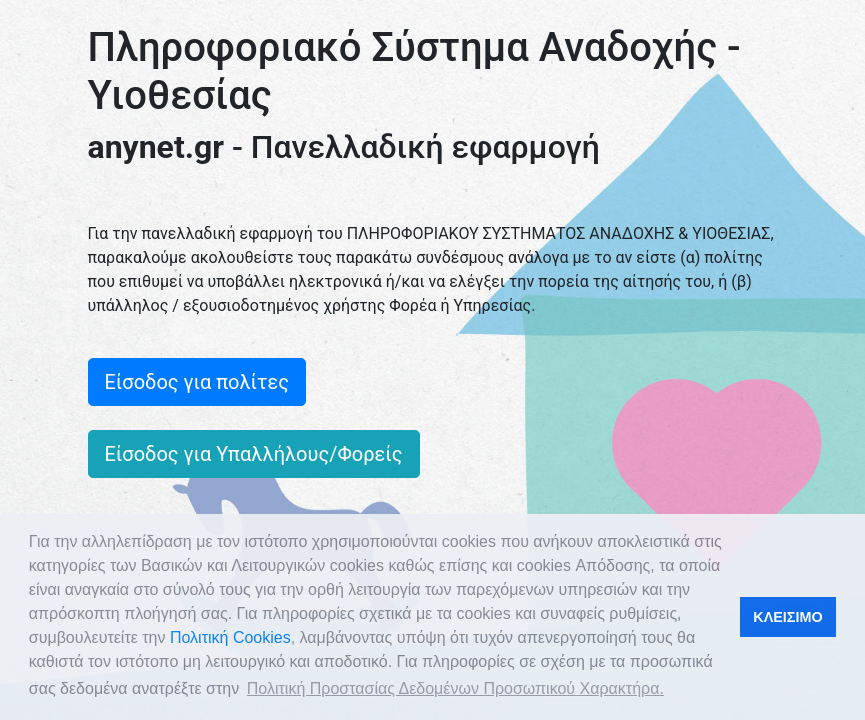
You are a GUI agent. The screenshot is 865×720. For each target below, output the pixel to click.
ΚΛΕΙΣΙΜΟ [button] (787, 617)
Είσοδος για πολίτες (197, 382)
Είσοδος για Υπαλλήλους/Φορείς (254, 454)
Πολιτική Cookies (230, 637)
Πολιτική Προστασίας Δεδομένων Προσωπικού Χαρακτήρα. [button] (455, 688)
